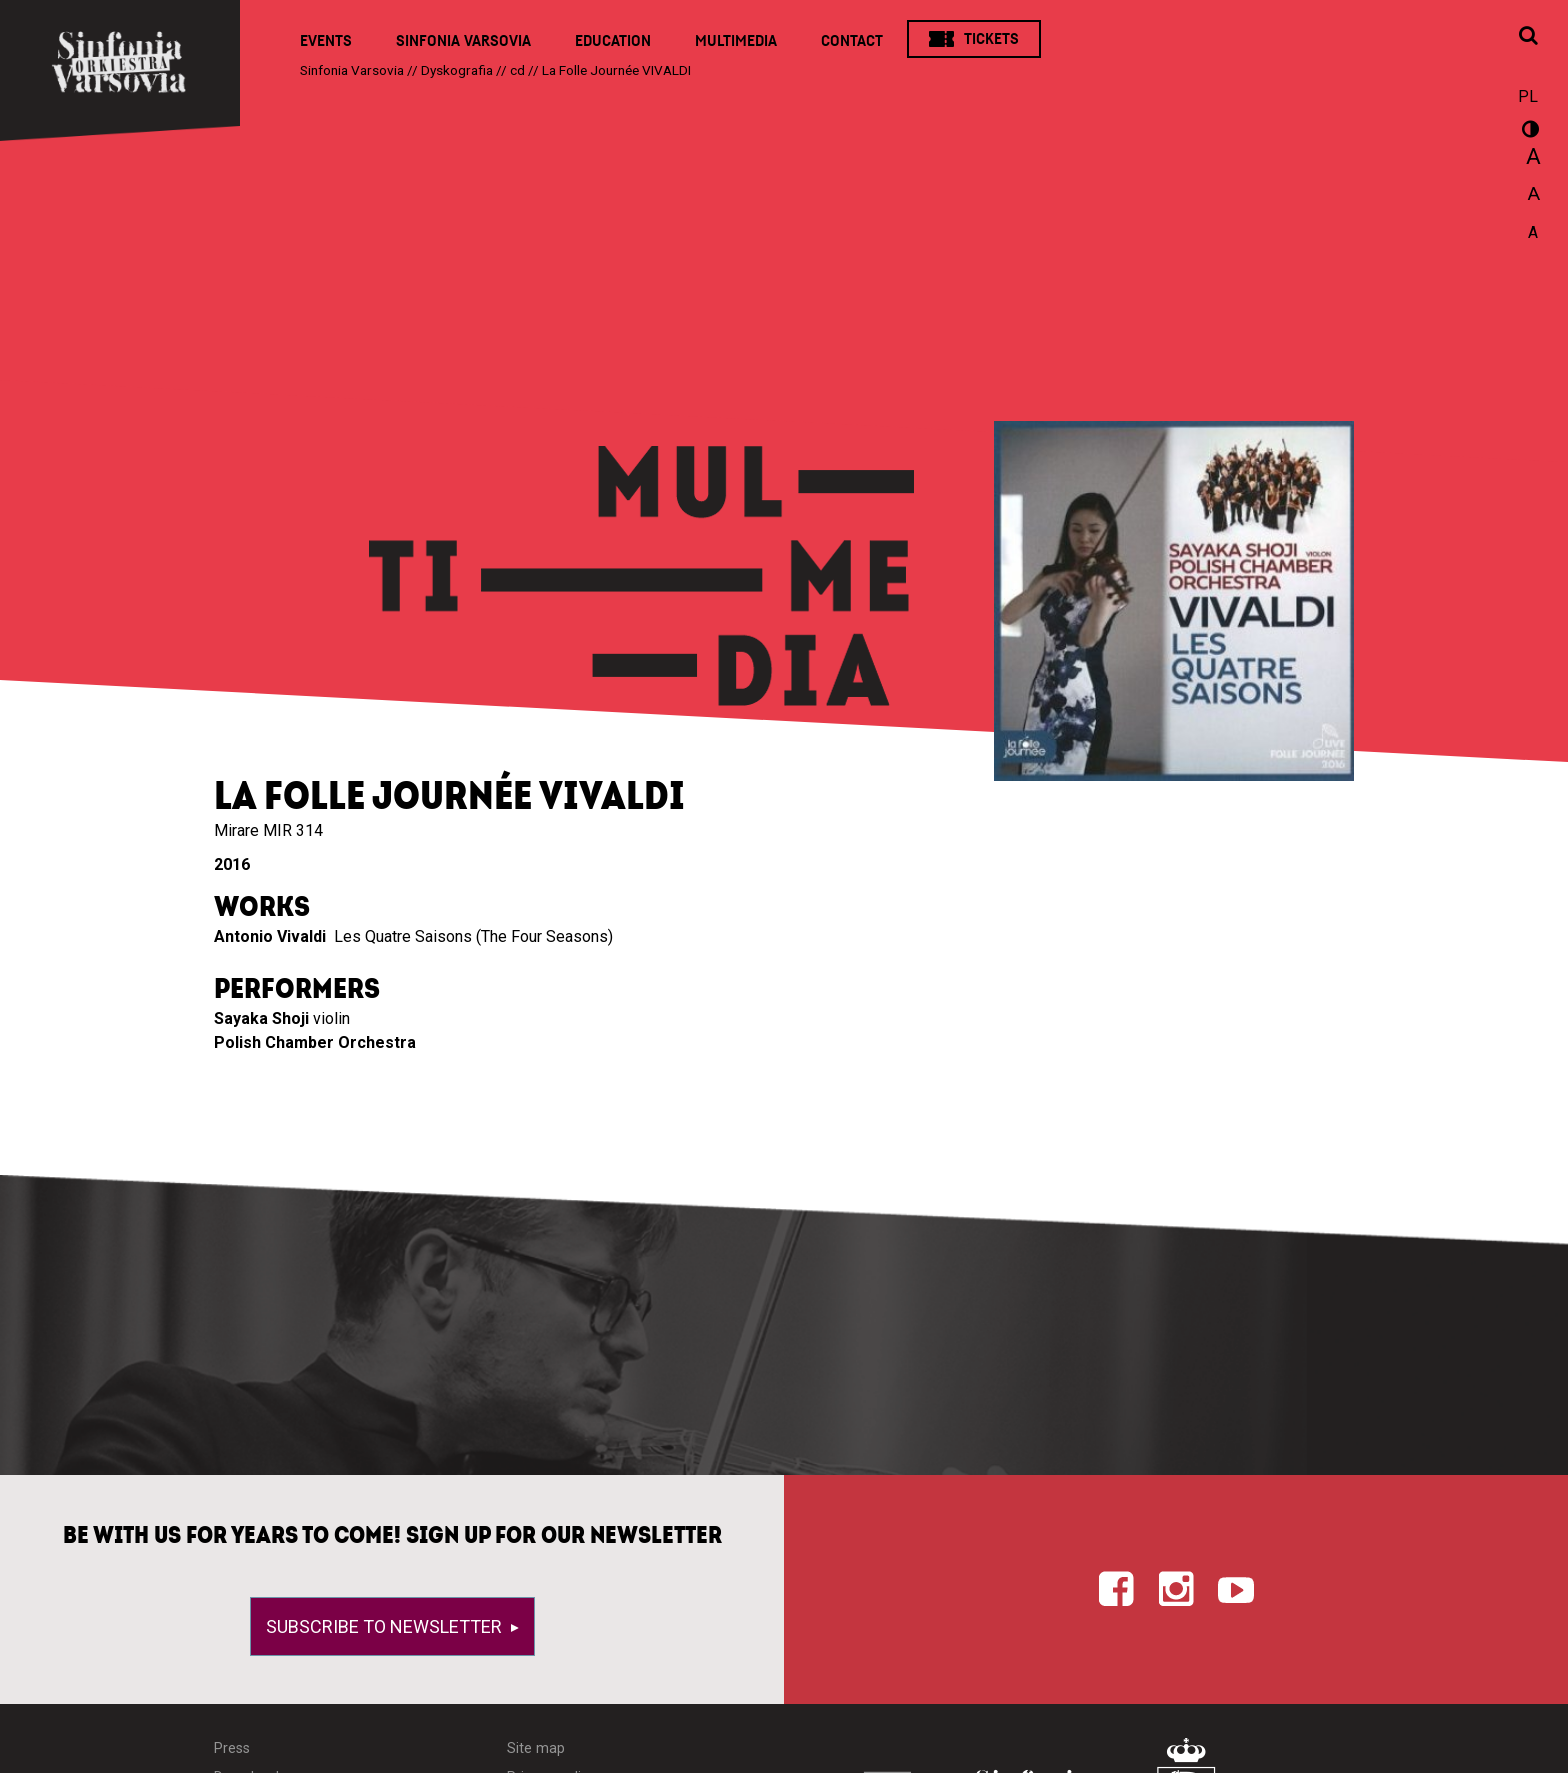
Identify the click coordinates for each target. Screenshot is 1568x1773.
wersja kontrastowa (1528, 132)
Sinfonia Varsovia (463, 41)
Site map (536, 1748)
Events (326, 41)
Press (232, 1748)
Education (613, 41)
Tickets (991, 39)
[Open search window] (1528, 37)
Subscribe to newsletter (386, 1626)
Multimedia (736, 41)
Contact (852, 41)
